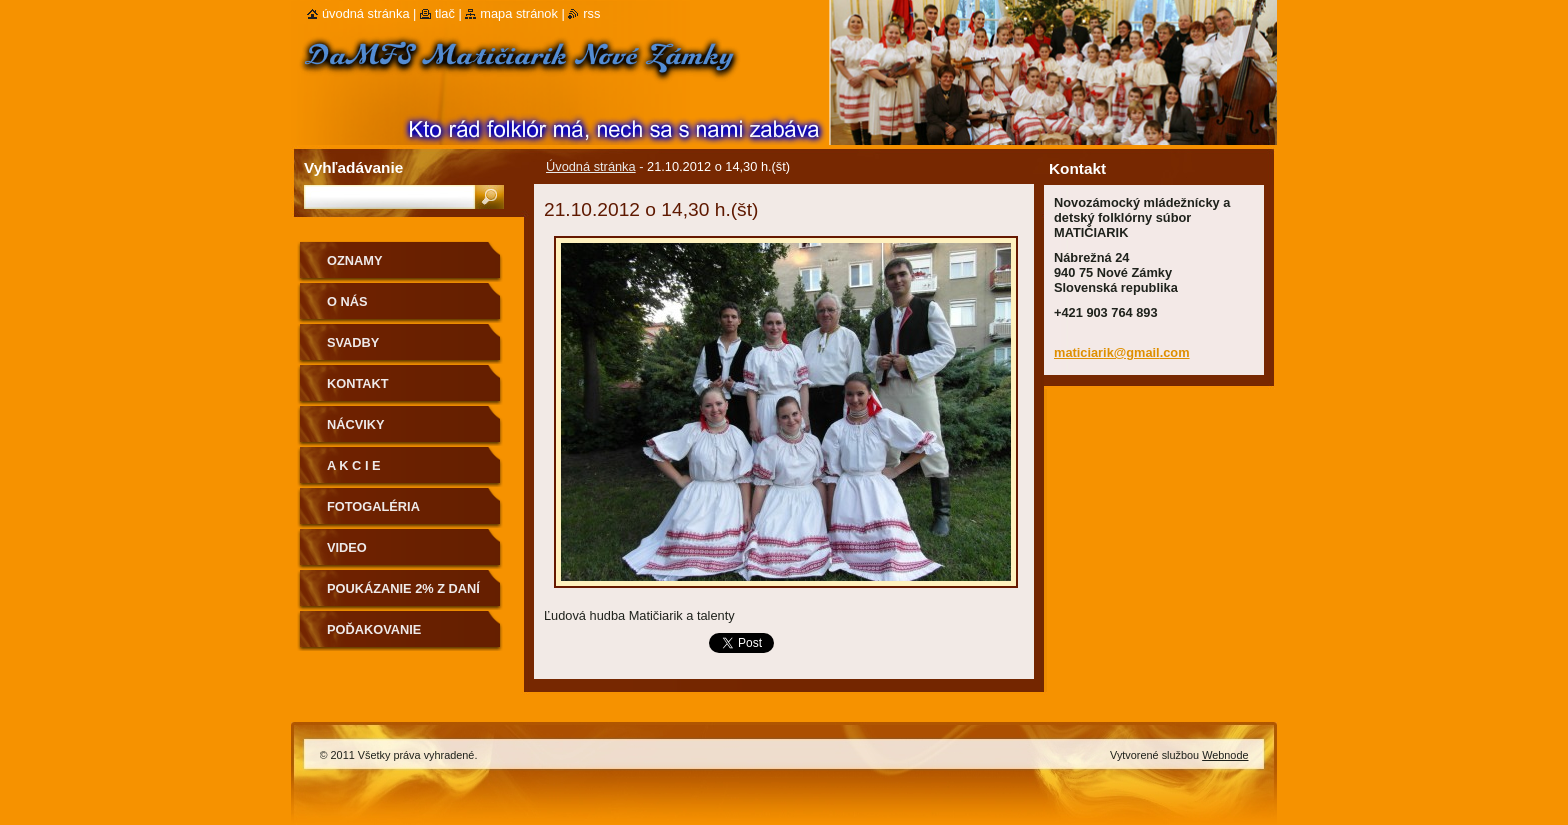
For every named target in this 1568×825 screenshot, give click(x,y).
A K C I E (354, 465)
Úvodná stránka (591, 166)
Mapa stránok (519, 13)
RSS (591, 13)
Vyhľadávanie (353, 167)
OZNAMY (354, 260)
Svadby (353, 342)
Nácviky (356, 424)
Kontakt (358, 383)
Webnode (1225, 755)
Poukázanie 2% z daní (403, 588)
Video (347, 547)
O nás (347, 301)
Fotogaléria (373, 506)
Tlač (445, 13)
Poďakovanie (374, 629)
